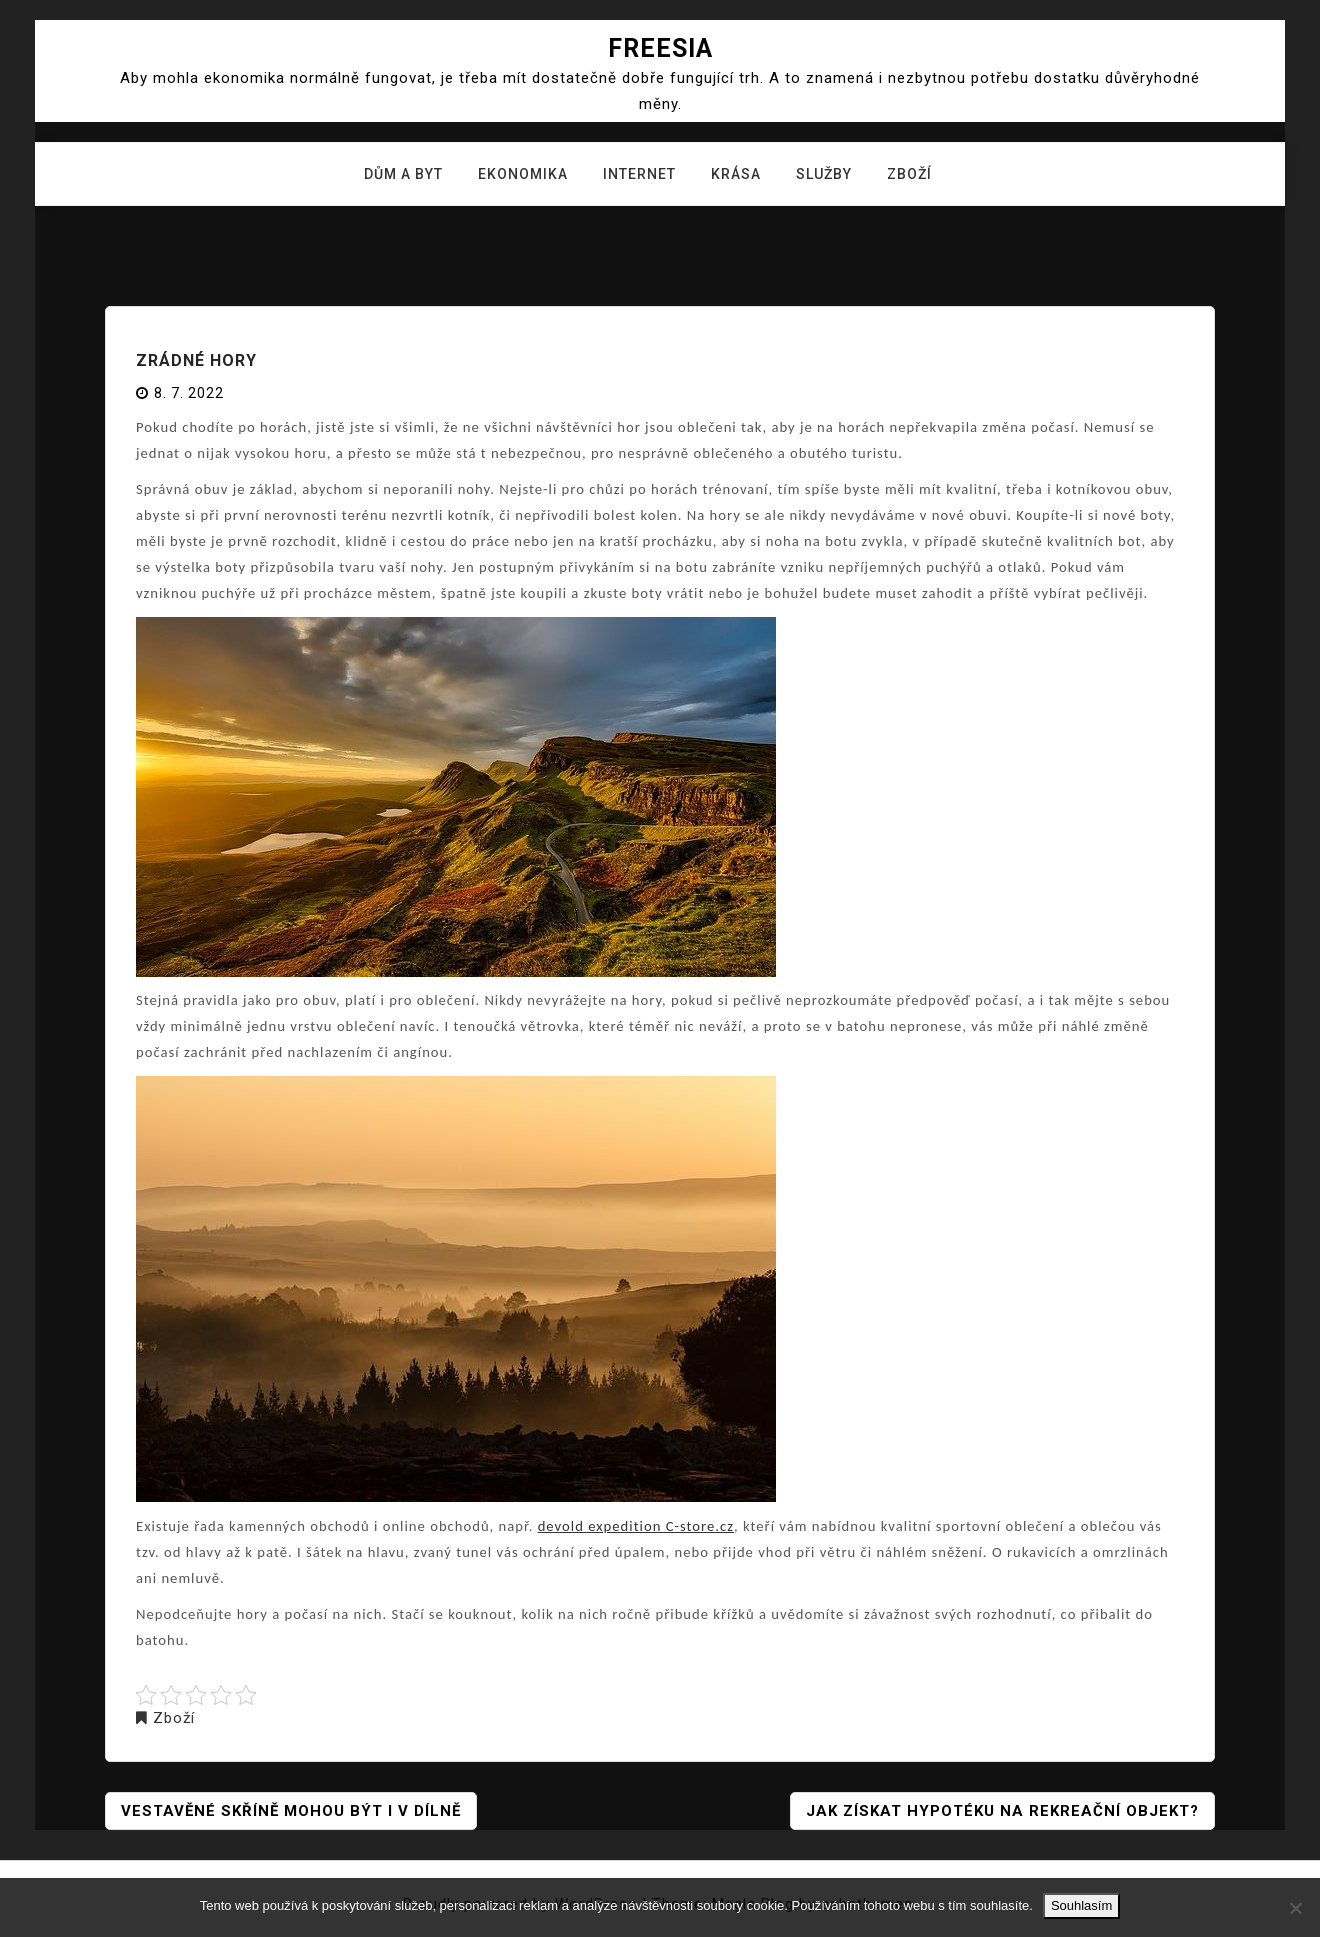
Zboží (909, 174)
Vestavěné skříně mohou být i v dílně (291, 1811)
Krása (736, 174)
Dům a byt (403, 174)
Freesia (660, 48)
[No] (1295, 1908)
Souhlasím (1081, 1905)
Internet (639, 174)
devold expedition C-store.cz (636, 1526)
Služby (824, 174)
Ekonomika (523, 174)
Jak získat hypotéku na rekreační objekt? (1002, 1811)
